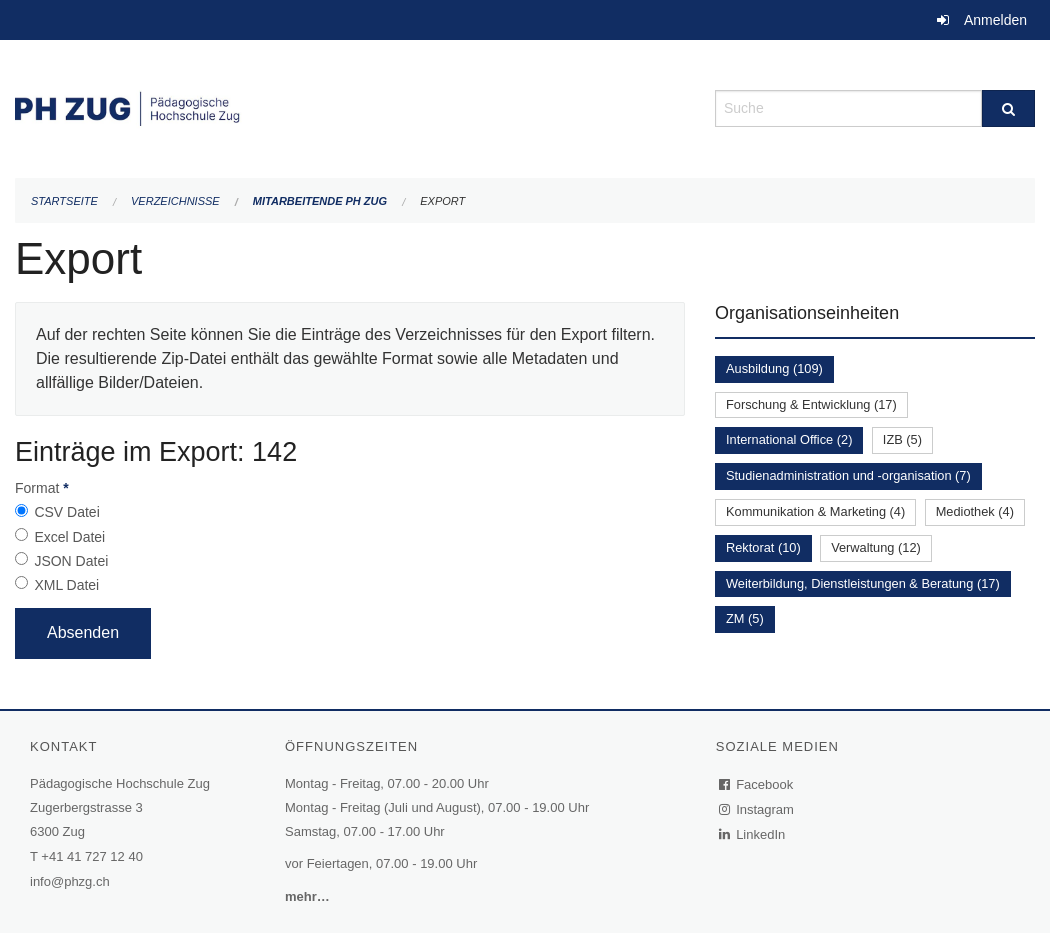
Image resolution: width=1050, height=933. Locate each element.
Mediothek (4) (975, 511)
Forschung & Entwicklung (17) (811, 404)
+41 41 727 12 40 (92, 856)
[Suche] (1008, 108)
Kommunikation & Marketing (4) (815, 511)
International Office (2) (789, 439)
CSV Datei (66, 512)
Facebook (757, 784)
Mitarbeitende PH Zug (320, 201)
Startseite (64, 201)
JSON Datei (71, 561)
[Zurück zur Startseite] (350, 106)
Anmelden (995, 20)
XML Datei (66, 585)
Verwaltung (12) (876, 547)
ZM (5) (745, 618)
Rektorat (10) (763, 547)
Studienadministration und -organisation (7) (848, 475)
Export (442, 201)
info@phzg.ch (70, 881)
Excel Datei (69, 537)
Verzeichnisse (175, 201)
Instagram (757, 809)
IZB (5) (902, 439)
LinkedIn (753, 834)
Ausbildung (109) (774, 368)
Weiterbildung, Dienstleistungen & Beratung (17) (863, 583)
